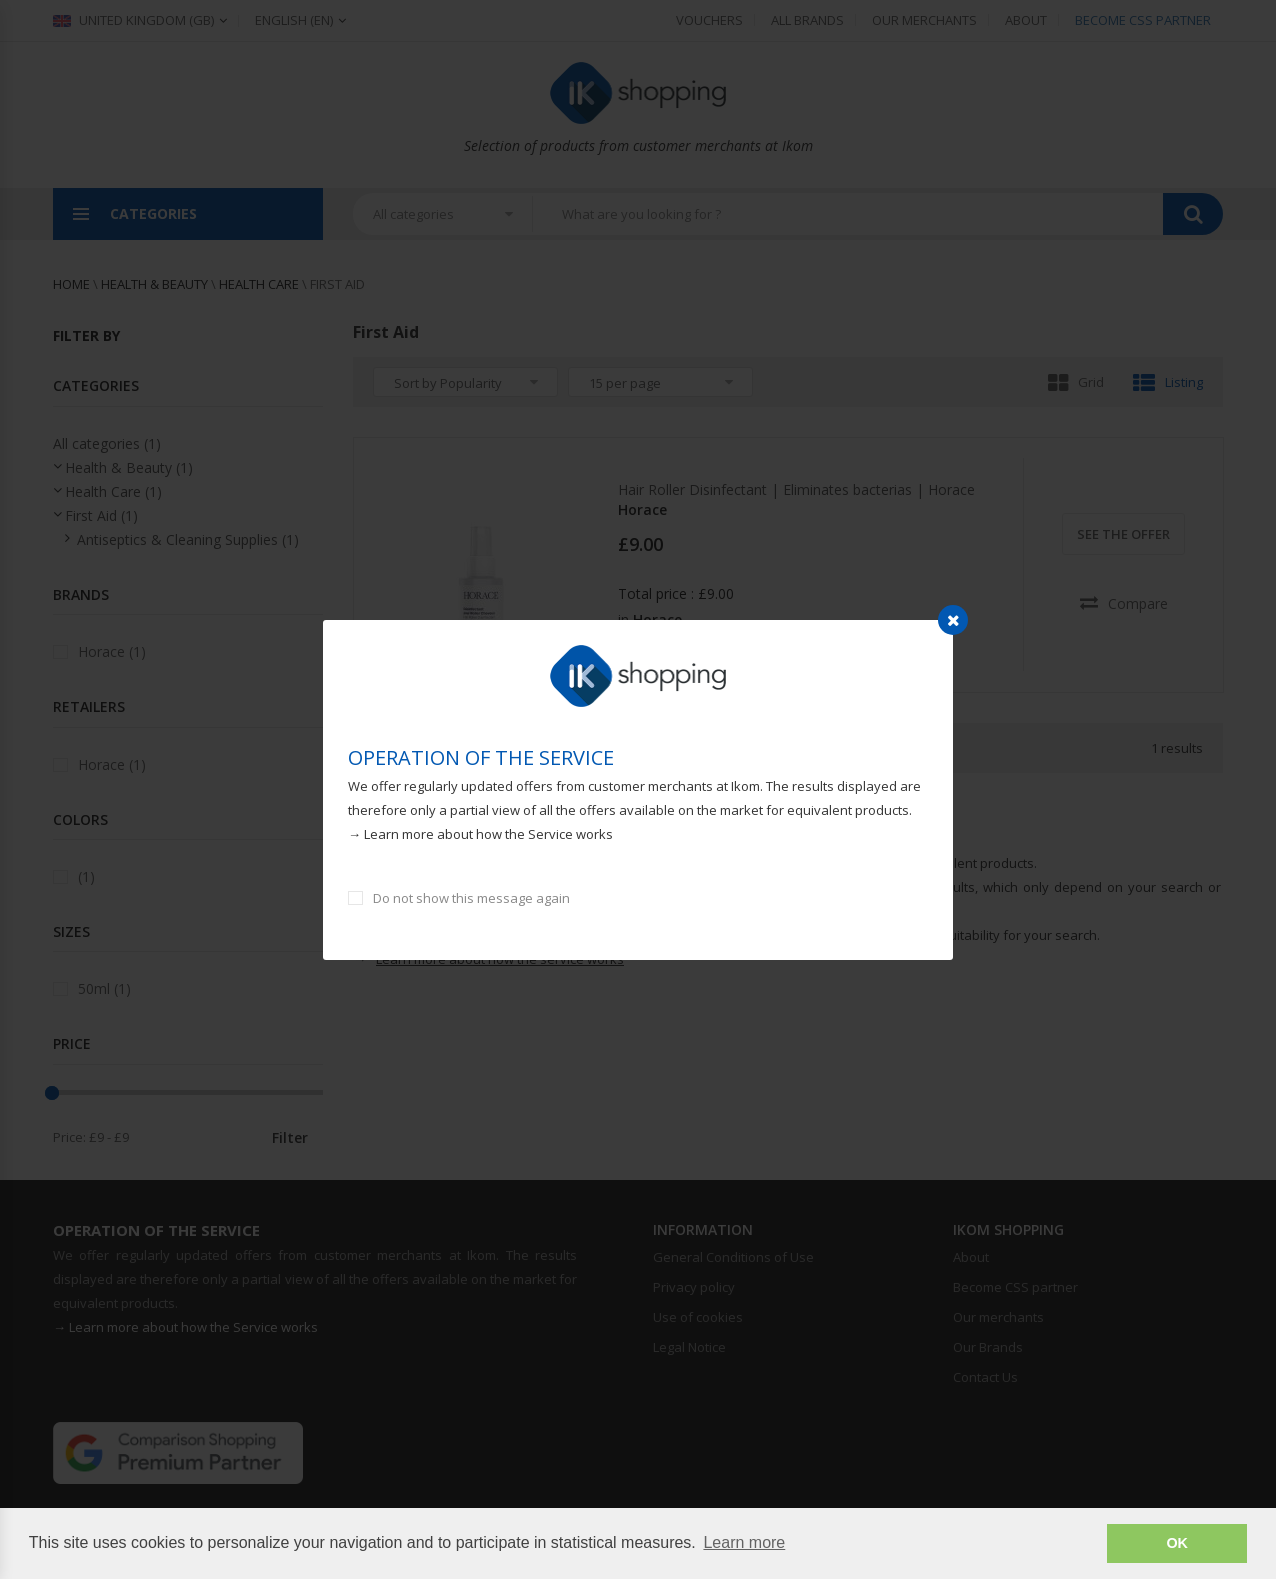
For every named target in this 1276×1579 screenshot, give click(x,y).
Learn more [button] (744, 1542)
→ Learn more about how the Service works (480, 834)
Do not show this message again (471, 898)
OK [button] (1177, 1543)
